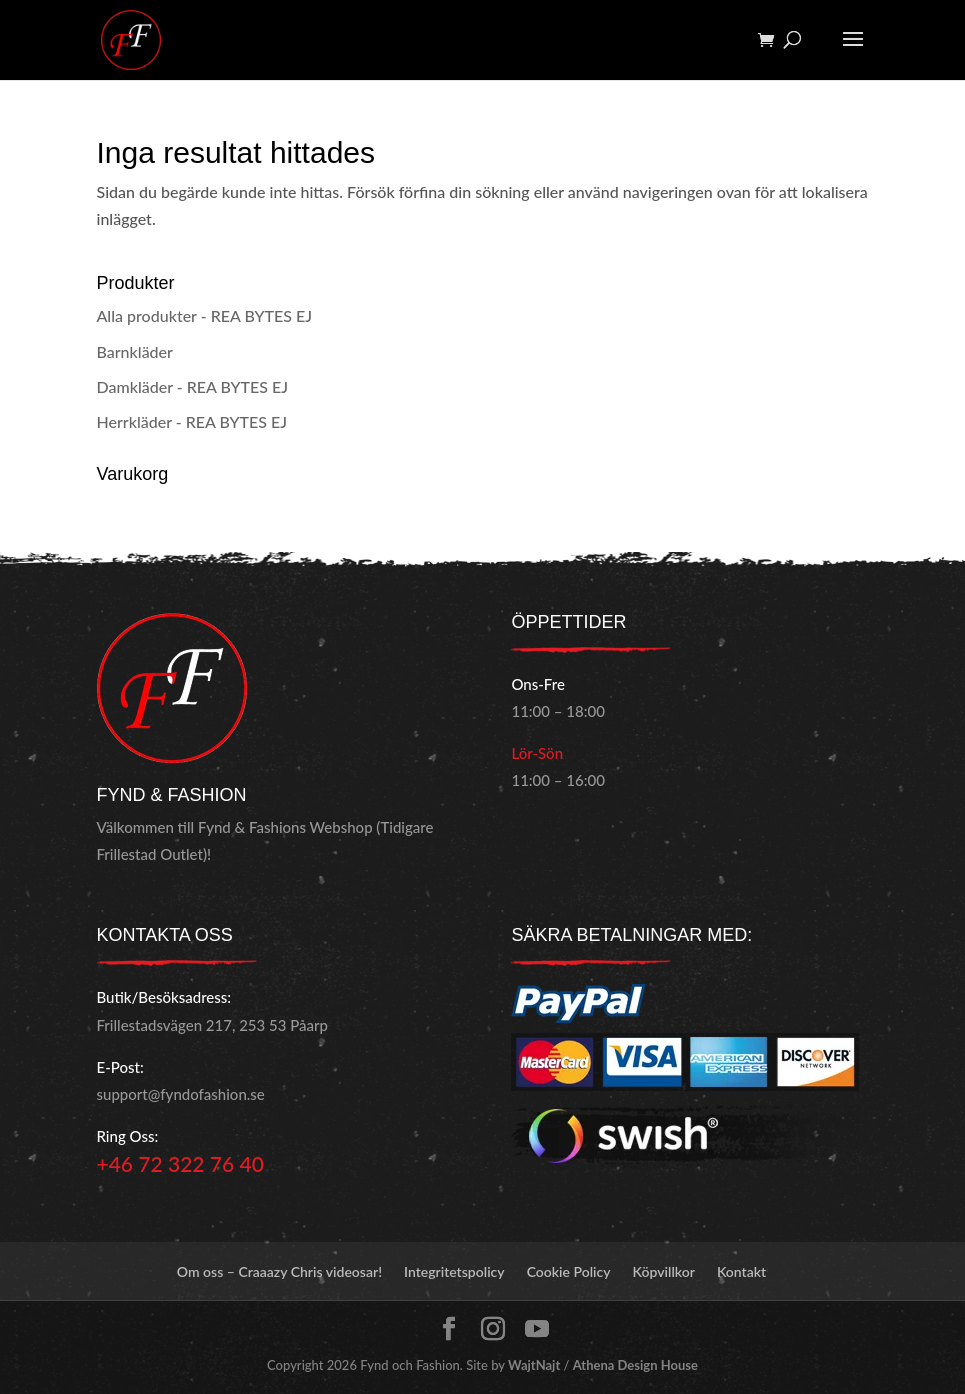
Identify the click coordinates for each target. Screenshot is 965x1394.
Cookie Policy (569, 1271)
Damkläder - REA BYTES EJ (193, 386)
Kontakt (741, 1271)
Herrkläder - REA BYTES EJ (192, 421)
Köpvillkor (664, 1271)
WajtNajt (534, 1365)
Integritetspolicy (454, 1271)
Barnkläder (135, 351)
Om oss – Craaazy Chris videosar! (279, 1271)
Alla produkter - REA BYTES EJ (204, 315)
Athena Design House (635, 1365)
